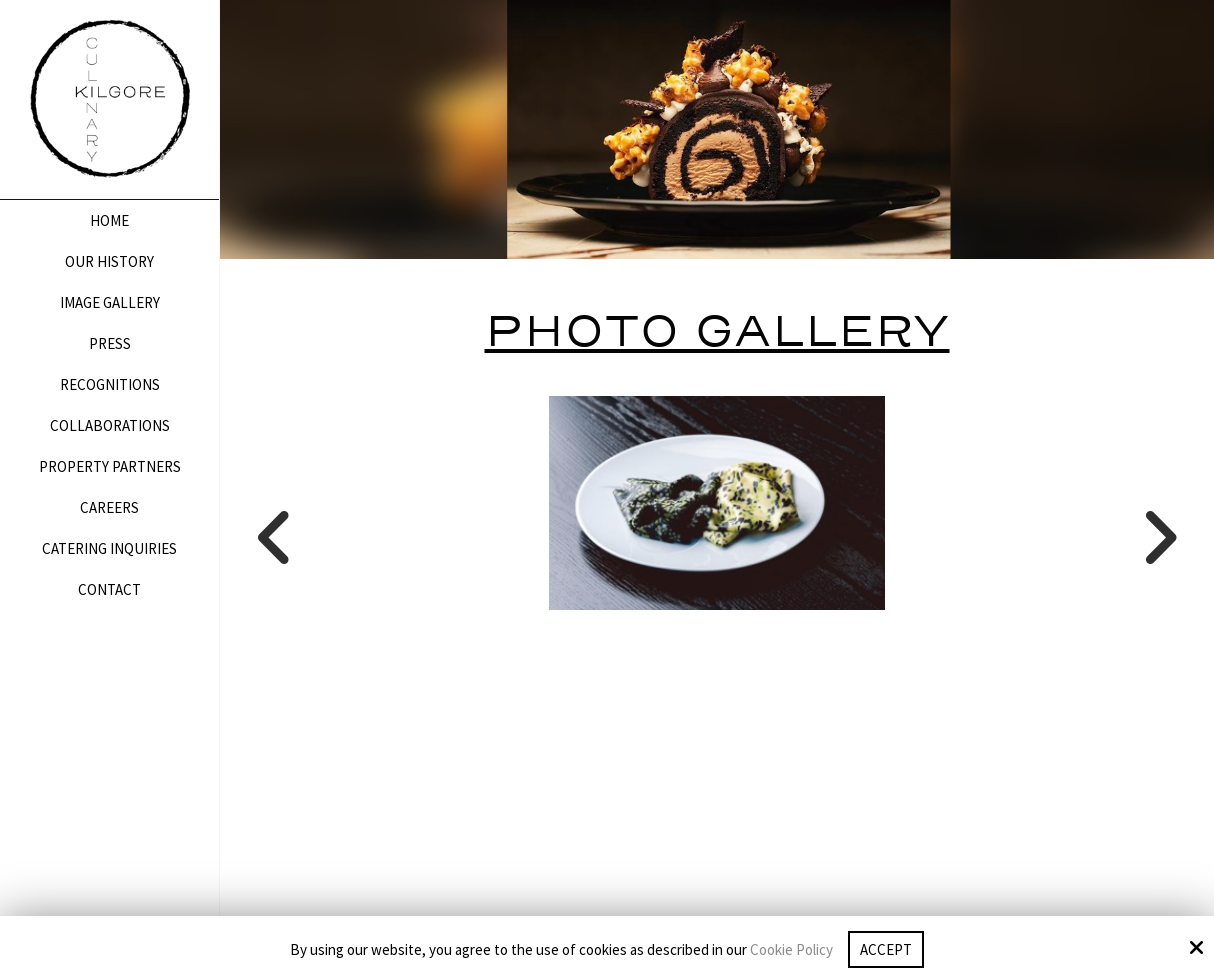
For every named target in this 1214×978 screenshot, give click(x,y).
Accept (886, 949)
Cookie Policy (791, 950)
